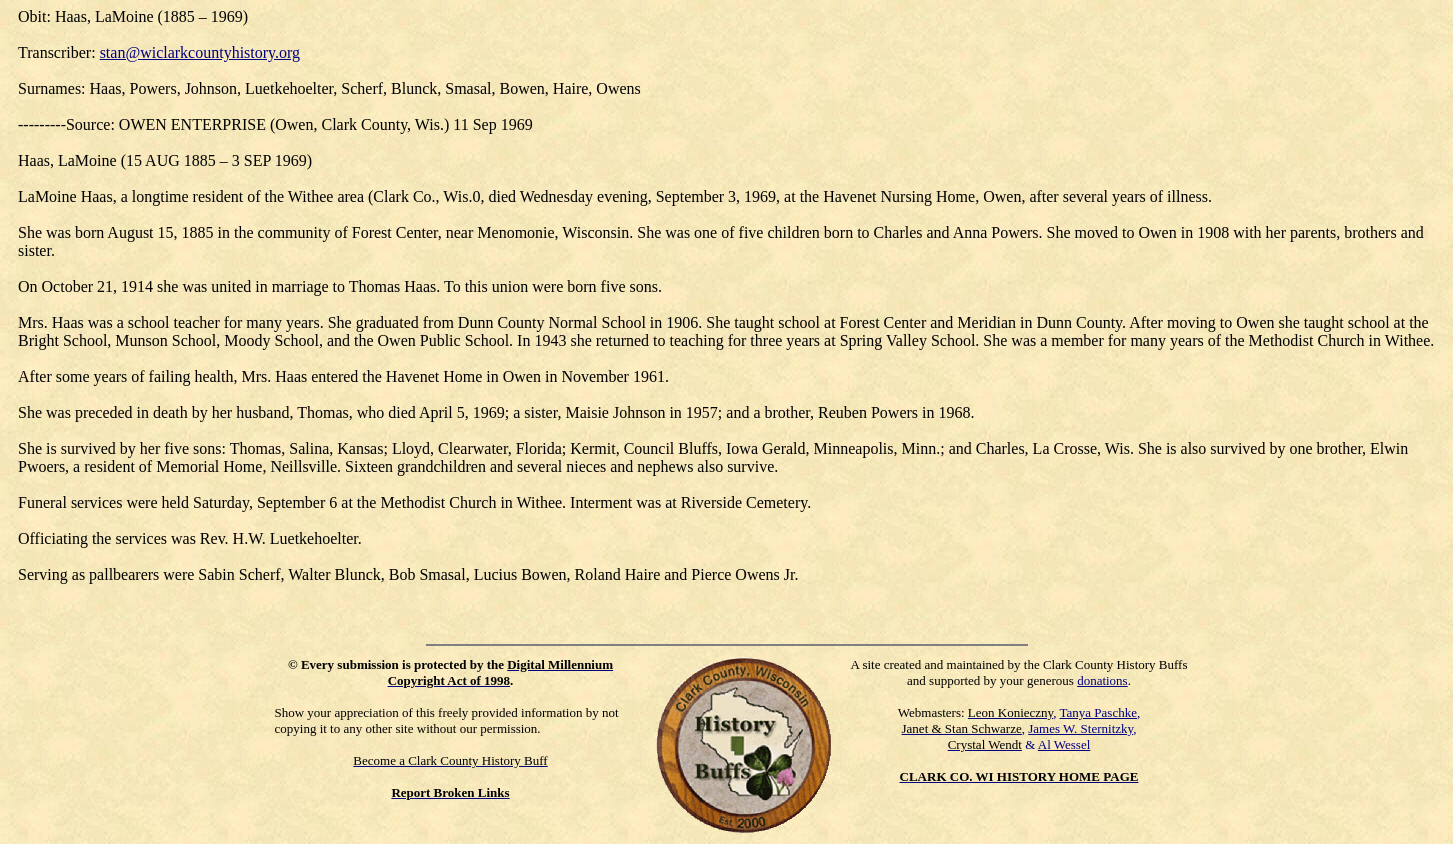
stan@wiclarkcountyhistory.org (200, 52)
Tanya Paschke (1098, 712)
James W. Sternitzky (1080, 728)
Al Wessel (1064, 744)
